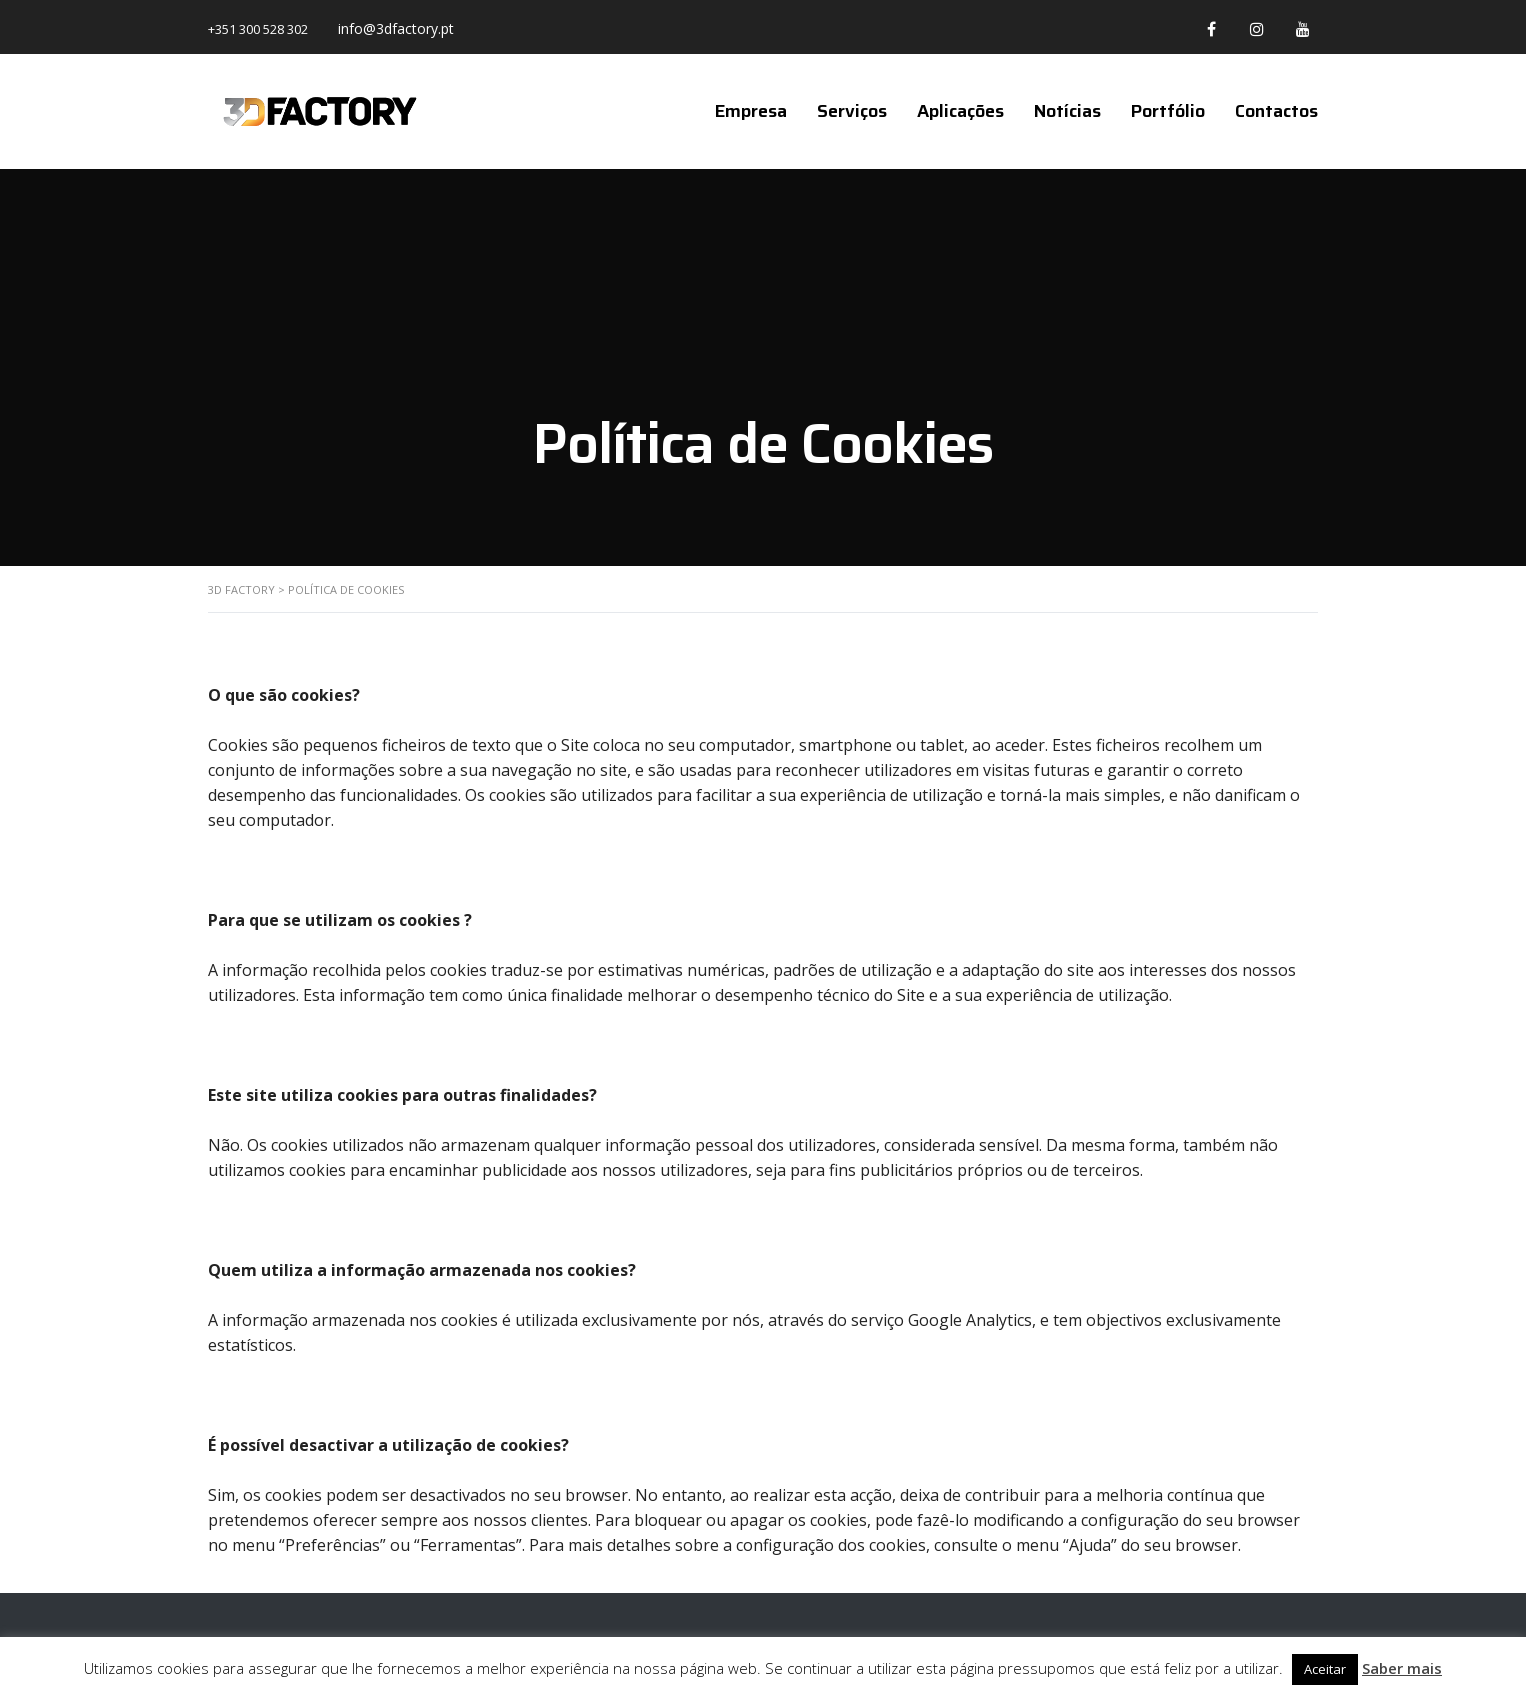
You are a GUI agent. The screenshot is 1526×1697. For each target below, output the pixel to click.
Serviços (852, 111)
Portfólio (1168, 111)
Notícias (1067, 111)
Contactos (1276, 111)
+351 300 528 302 (258, 29)
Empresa (751, 111)
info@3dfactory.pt (396, 28)
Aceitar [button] (1325, 1669)
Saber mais (1402, 1668)
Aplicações (960, 111)
